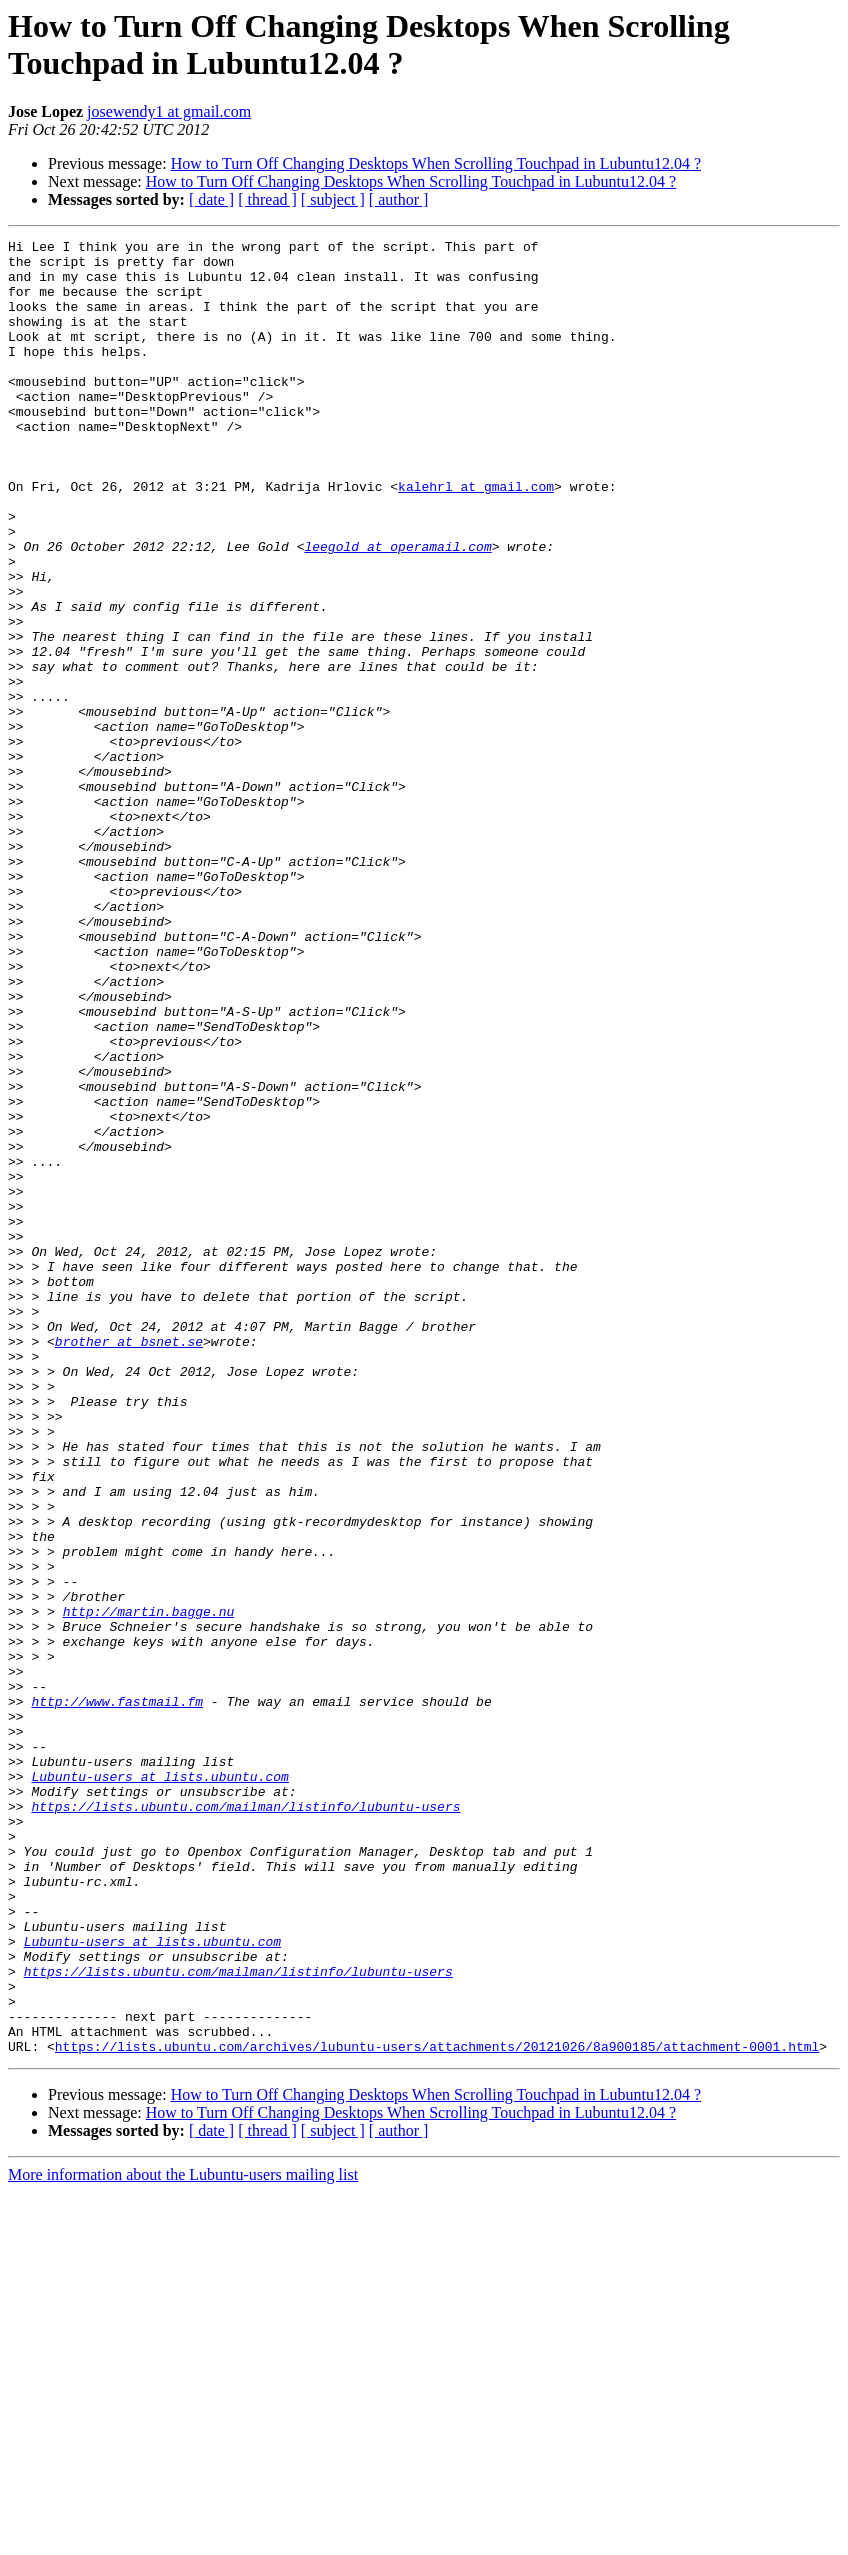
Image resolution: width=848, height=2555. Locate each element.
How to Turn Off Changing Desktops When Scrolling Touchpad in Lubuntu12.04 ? (436, 163)
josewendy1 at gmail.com (169, 111)
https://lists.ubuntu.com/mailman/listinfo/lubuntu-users (245, 2121)
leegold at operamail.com (397, 609)
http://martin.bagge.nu (149, 1887)
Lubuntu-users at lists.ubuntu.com (159, 2085)
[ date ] (211, 199)
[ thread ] (267, 199)
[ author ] (399, 199)
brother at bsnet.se (129, 1563)
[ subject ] (333, 199)
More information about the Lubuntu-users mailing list (183, 2537)
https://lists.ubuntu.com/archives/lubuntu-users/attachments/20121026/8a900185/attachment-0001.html (437, 2409)
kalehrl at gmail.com (476, 537)
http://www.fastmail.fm (117, 1995)
